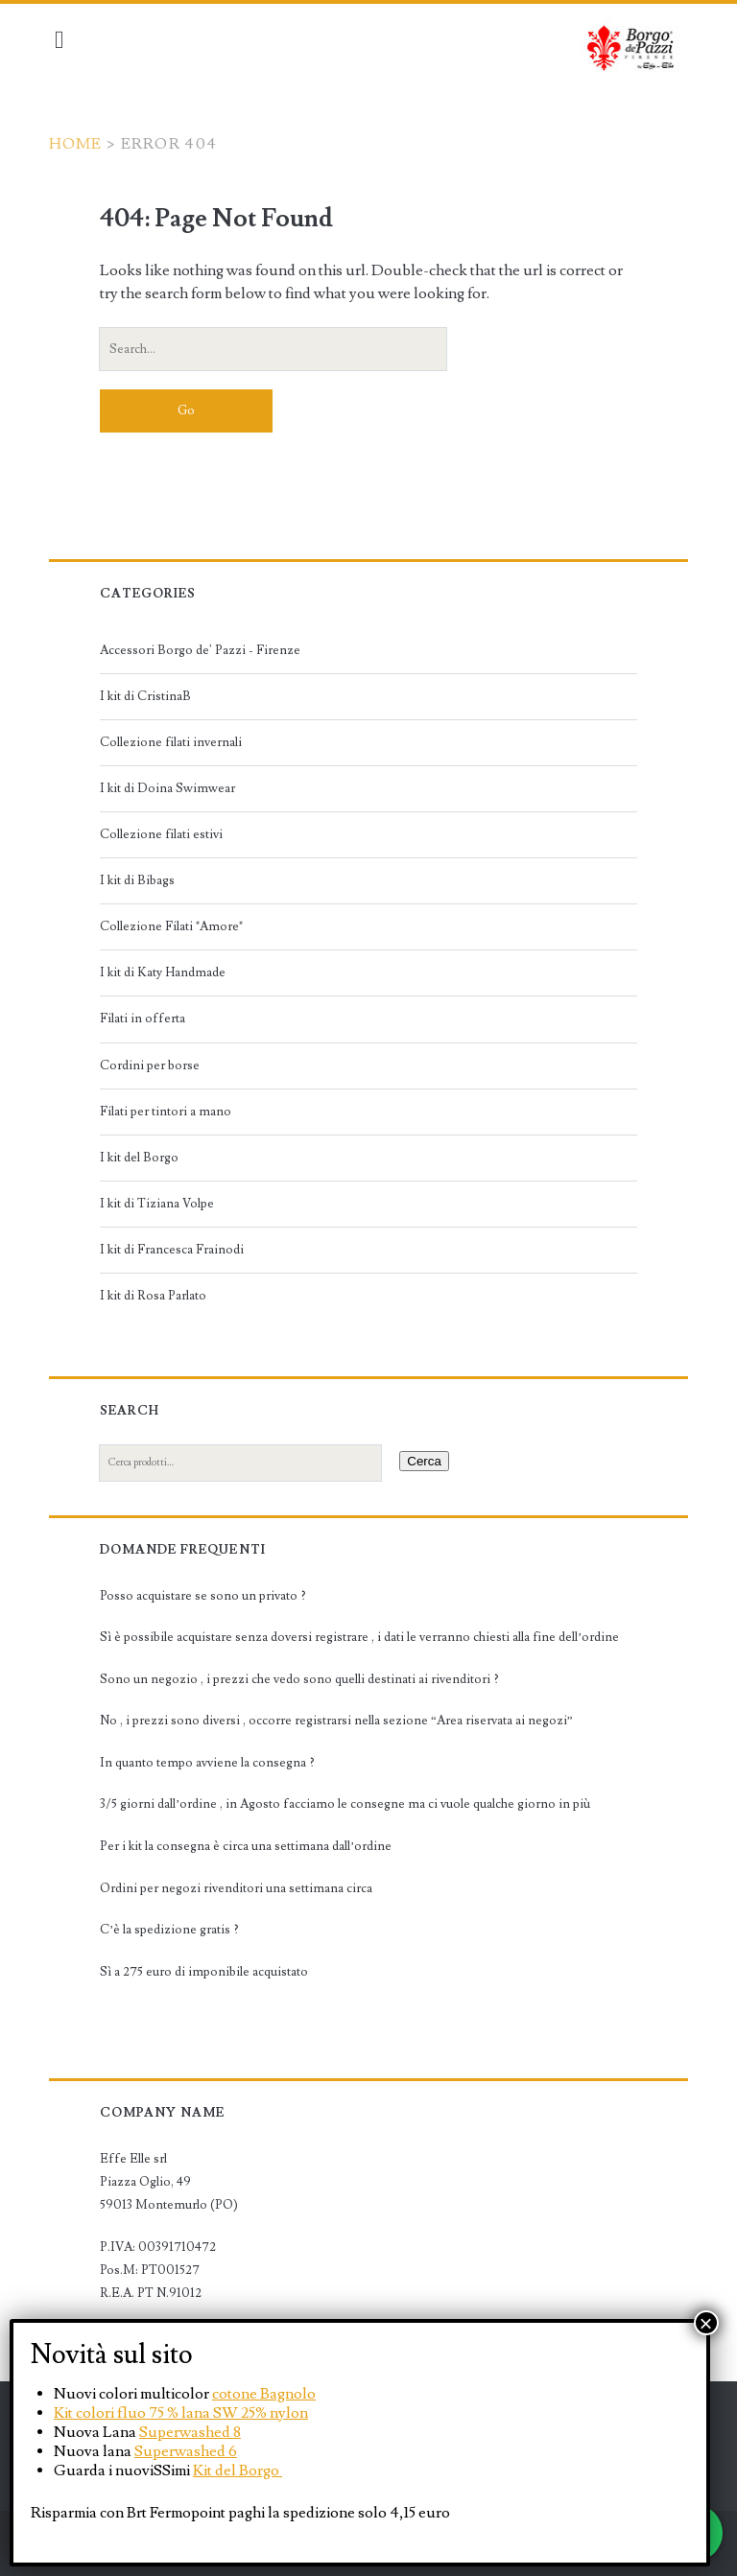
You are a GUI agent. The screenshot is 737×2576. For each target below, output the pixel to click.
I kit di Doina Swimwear (172, 788)
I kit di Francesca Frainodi (177, 1249)
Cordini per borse (154, 1065)
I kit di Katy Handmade (167, 972)
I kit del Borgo (144, 1157)
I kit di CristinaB (150, 696)
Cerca (430, 1461)
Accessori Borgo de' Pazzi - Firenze (205, 650)
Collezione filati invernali (176, 742)
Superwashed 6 (185, 2451)
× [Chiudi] (706, 2322)
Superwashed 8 (190, 2432)
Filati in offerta (147, 1018)
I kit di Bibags (142, 880)
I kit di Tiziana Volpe (162, 1203)
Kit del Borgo (237, 2470)
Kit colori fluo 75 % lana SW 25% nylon (181, 2413)
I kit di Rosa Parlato (158, 1295)
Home (81, 143)
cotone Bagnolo (264, 2393)
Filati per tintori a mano (170, 1111)
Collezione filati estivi (166, 834)
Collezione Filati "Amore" (176, 926)
